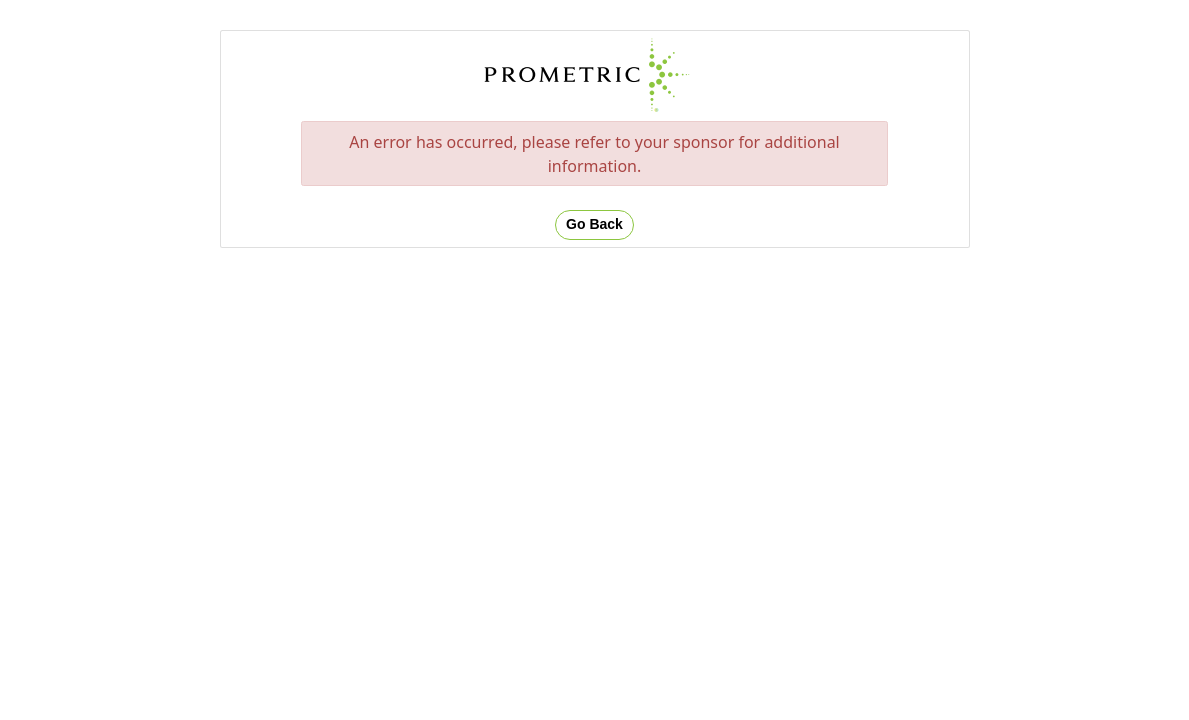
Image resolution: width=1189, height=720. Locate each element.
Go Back (594, 224)
